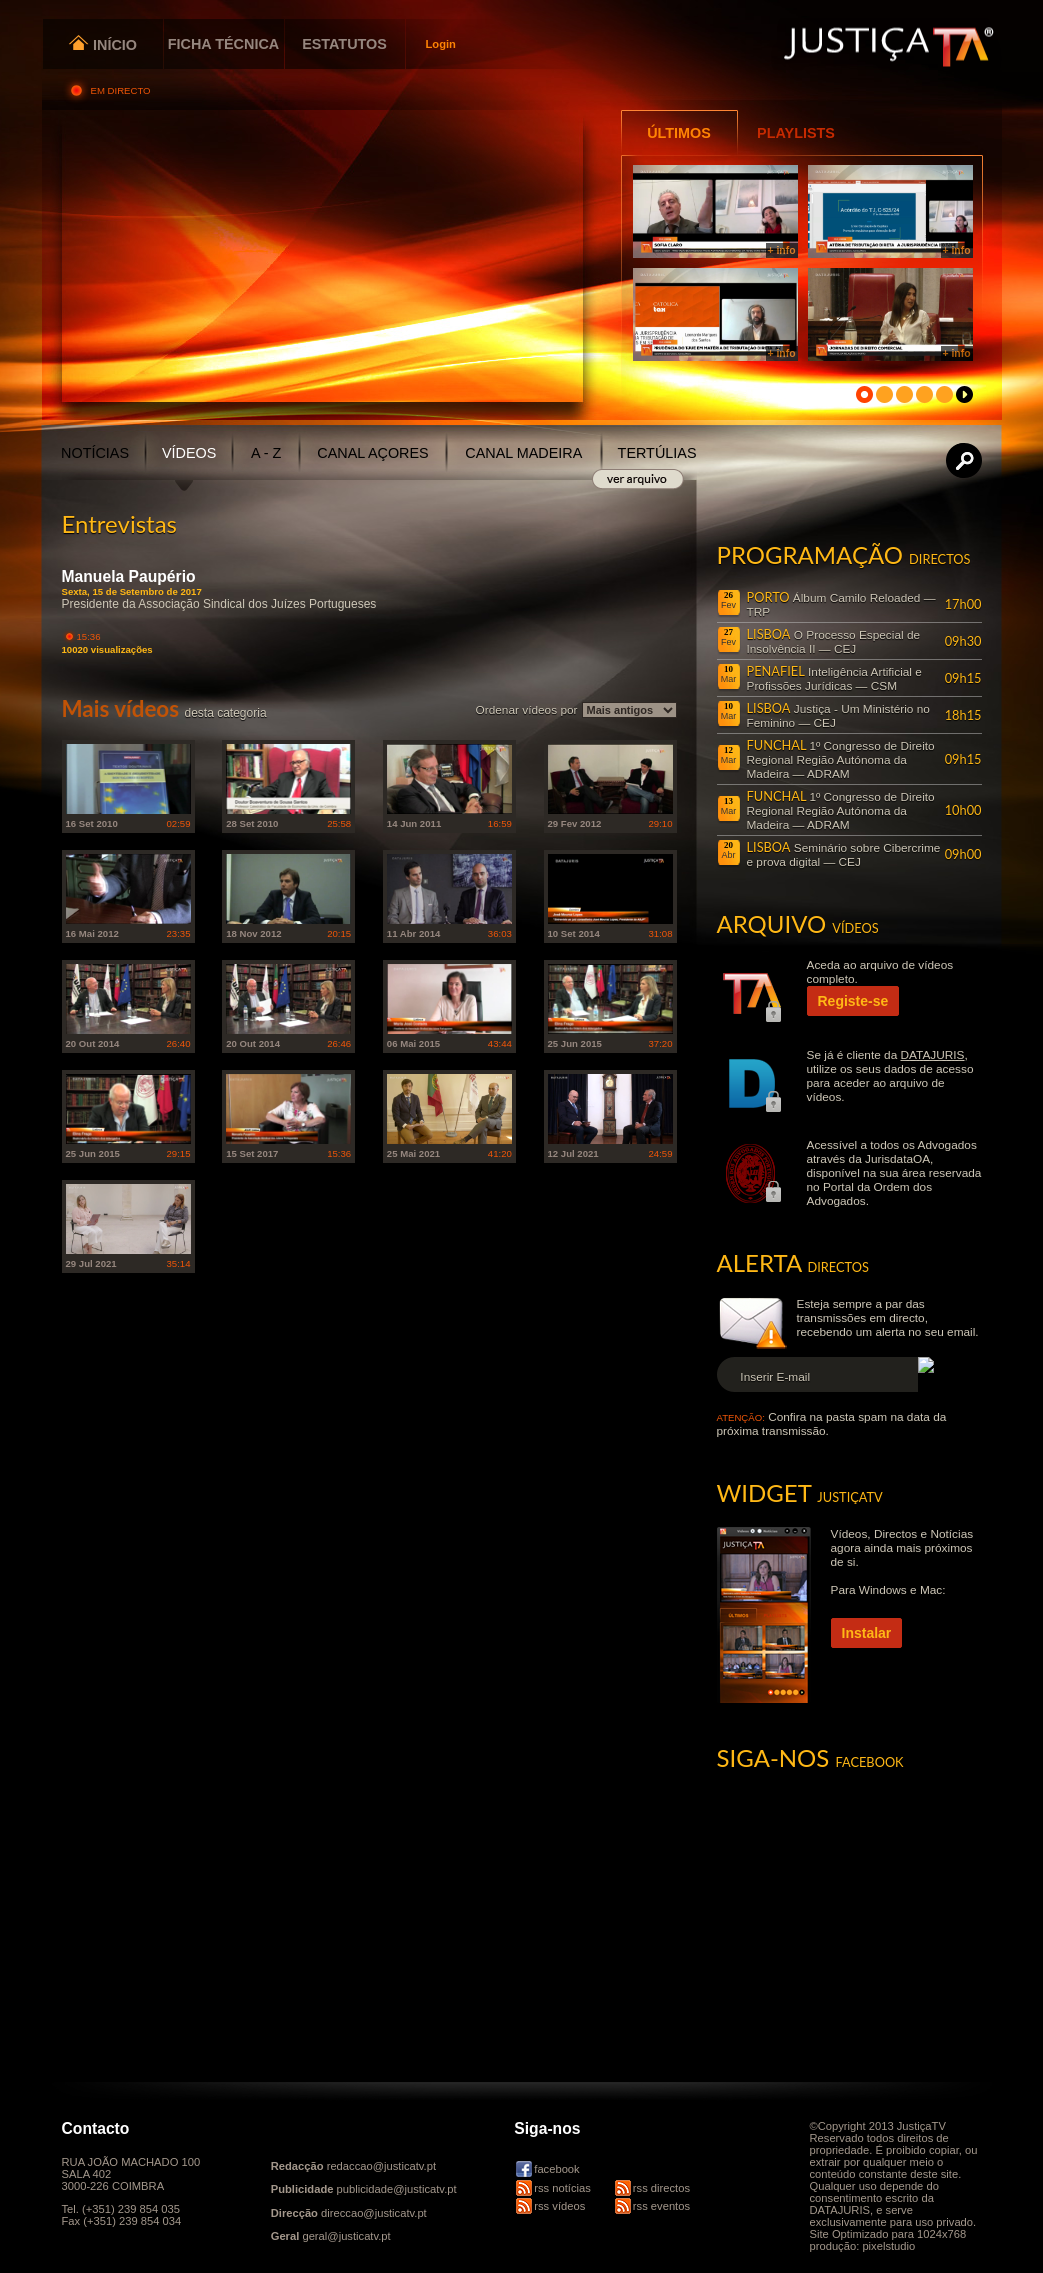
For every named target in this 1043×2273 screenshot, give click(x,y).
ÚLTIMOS (679, 133)
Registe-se (853, 1001)
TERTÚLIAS (657, 453)
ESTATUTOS (344, 44)
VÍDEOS (189, 453)
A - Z (266, 453)
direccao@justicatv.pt (374, 2213)
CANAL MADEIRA (523, 453)
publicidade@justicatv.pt (397, 2189)
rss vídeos (559, 2206)
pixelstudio (888, 2246)
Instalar (867, 1633)
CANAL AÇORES (372, 453)
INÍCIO (102, 45)
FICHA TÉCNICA (223, 44)
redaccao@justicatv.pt (381, 2166)
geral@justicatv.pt (346, 2236)
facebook (556, 2169)
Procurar (965, 461)
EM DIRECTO (122, 90)
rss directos (661, 2188)
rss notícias (562, 2188)
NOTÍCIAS (95, 453)
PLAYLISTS (796, 133)
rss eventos (661, 2206)
